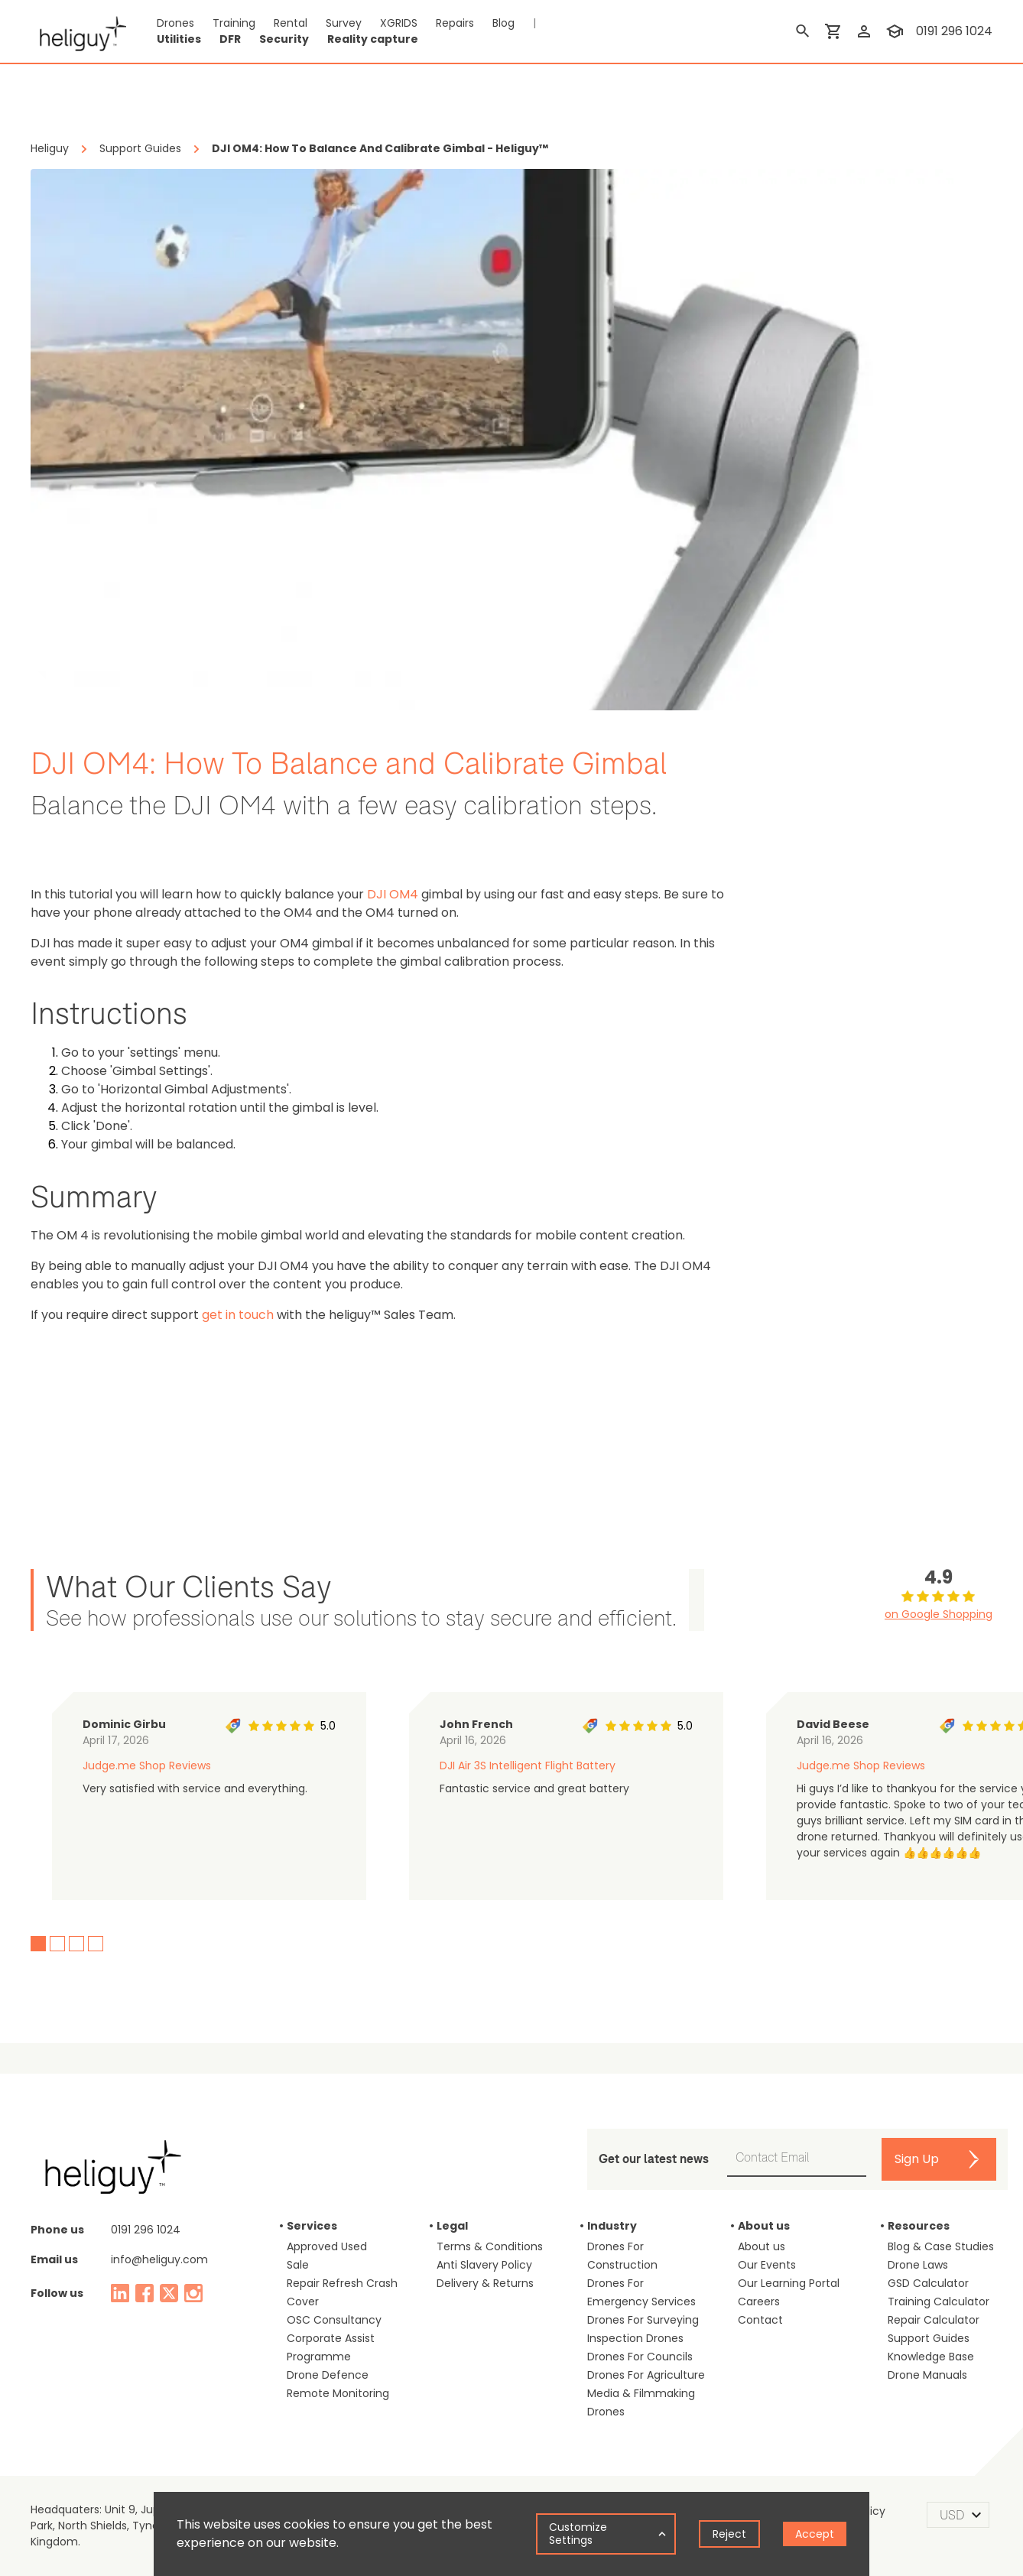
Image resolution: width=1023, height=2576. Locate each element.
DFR (230, 39)
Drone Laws (918, 2264)
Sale (298, 2264)
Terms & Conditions (490, 2246)
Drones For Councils (640, 2356)
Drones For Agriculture (646, 2375)
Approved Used (327, 2246)
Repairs (455, 23)
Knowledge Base (931, 2356)
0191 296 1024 (145, 2229)
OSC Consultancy (334, 2319)
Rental (290, 23)
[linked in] (120, 2293)
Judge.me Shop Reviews (147, 1765)
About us (761, 2246)
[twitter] (169, 2293)
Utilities (179, 39)
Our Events (767, 2264)
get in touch (238, 1315)
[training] (894, 31)
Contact (760, 2319)
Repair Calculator (933, 2319)
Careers (759, 2301)
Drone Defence (328, 2375)
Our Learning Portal (789, 2283)
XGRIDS (398, 23)
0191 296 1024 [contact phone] (954, 31)
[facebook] (144, 2293)
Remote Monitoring (338, 2393)
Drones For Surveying (643, 2319)
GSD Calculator (928, 2283)
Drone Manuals (927, 2375)
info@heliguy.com (159, 2259)
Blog (503, 23)
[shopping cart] (833, 31)
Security (284, 39)
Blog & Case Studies (941, 2246)
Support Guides (928, 2338)
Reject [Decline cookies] (729, 2534)
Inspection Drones (635, 2338)
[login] (864, 31)
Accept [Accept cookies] (814, 2534)
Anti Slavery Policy (484, 2264)
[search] (803, 31)
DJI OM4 (392, 894)
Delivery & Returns (485, 2283)
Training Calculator (938, 2301)
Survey (344, 23)
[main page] (78, 31)
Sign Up (917, 2159)
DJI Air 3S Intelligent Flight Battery (527, 1765)
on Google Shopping (938, 1614)
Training (234, 23)
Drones (175, 23)
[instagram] (193, 2293)
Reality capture (372, 39)
